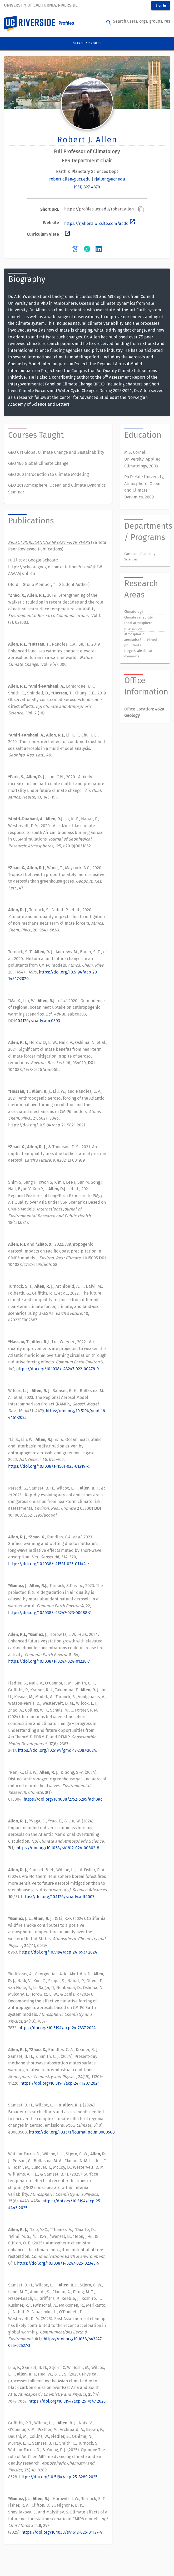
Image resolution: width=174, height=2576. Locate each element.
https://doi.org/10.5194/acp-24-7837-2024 (57, 2027)
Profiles (66, 23)
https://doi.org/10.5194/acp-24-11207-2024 (60, 2083)
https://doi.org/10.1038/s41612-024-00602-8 (58, 1847)
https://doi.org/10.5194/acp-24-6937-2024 (58, 1952)
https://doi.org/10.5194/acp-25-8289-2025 (58, 2476)
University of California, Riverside (40, 5)
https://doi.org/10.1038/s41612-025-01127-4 (62, 2532)
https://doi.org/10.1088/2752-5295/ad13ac (63, 1799)
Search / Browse (87, 43)
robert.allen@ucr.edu (70, 179)
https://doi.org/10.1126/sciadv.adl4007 (57, 1896)
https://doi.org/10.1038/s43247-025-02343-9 (58, 2263)
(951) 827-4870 (87, 186)
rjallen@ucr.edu (109, 179)
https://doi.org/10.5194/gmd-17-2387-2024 (57, 1750)
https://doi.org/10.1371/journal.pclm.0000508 (72, 2132)
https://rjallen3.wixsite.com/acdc (100, 223)
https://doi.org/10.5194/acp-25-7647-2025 (67, 2401)
